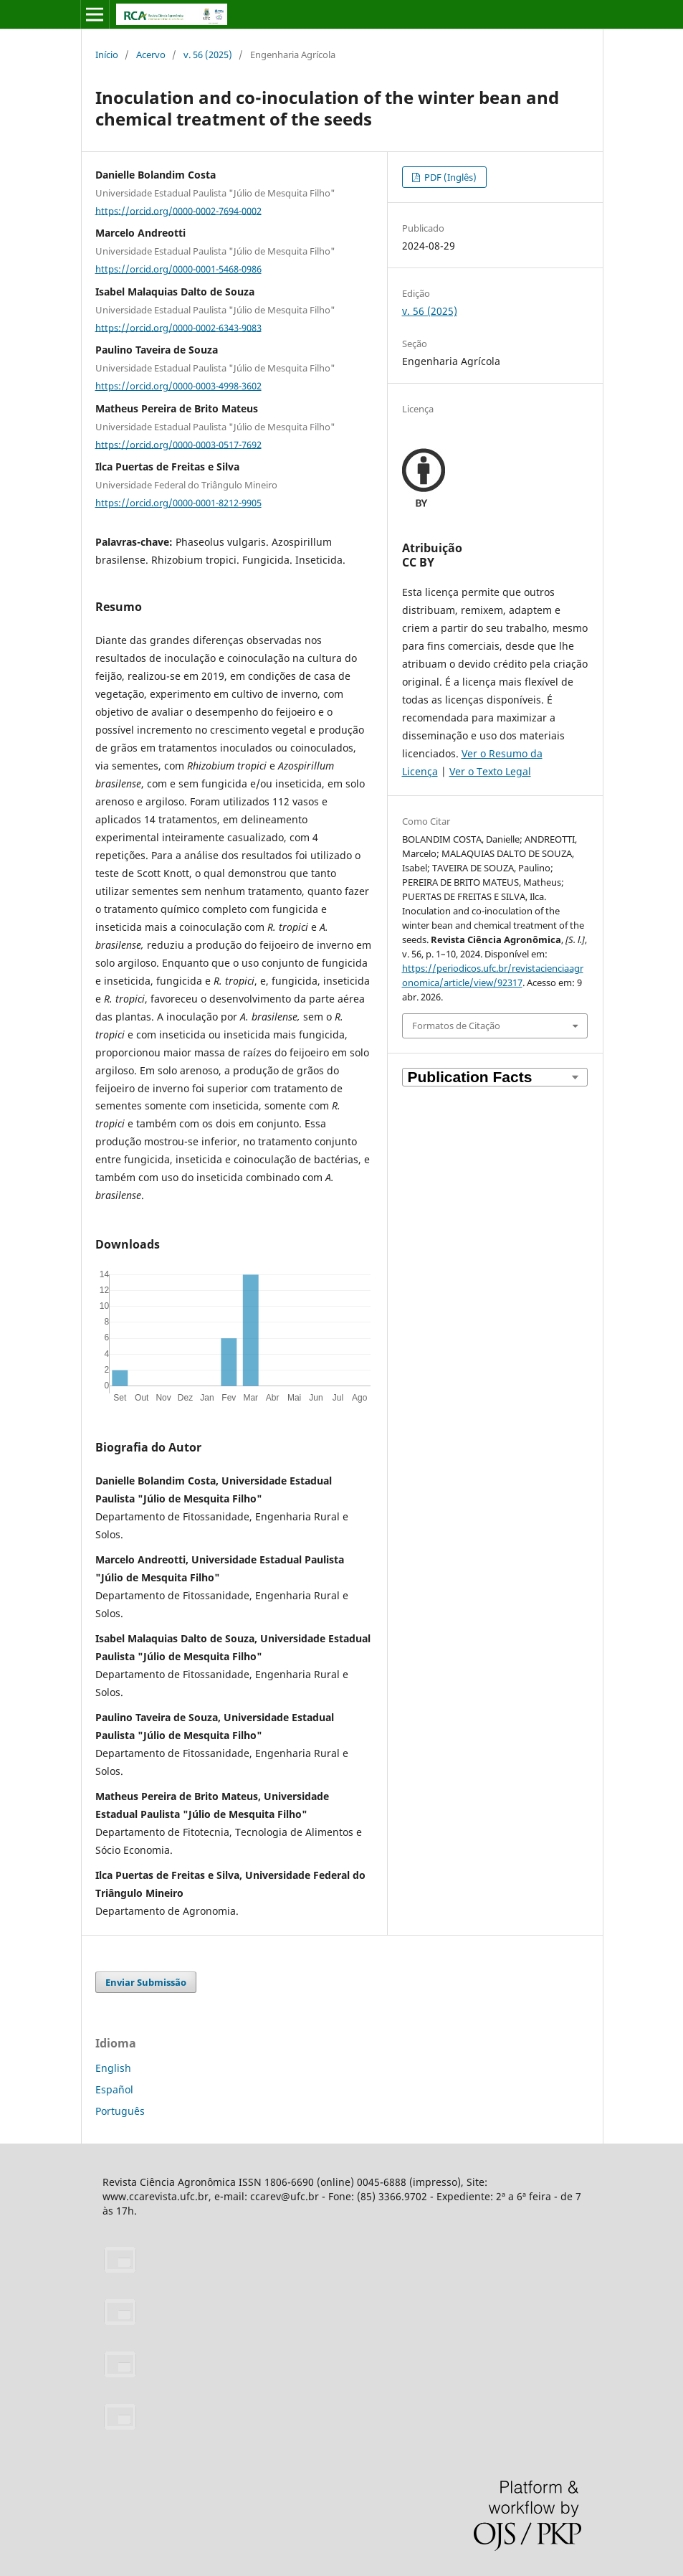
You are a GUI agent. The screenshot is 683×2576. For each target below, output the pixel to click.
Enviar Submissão (145, 1982)
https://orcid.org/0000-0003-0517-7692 (178, 443)
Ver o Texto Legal (490, 771)
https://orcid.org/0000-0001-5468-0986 (178, 268)
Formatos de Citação (456, 1025)
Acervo (151, 54)
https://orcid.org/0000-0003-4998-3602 (178, 385)
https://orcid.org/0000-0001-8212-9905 (178, 502)
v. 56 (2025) (207, 54)
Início (106, 54)
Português (120, 2111)
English (113, 2068)
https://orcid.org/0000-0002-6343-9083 (178, 327)
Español (114, 2089)
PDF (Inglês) (449, 177)
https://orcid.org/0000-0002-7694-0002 (178, 210)
